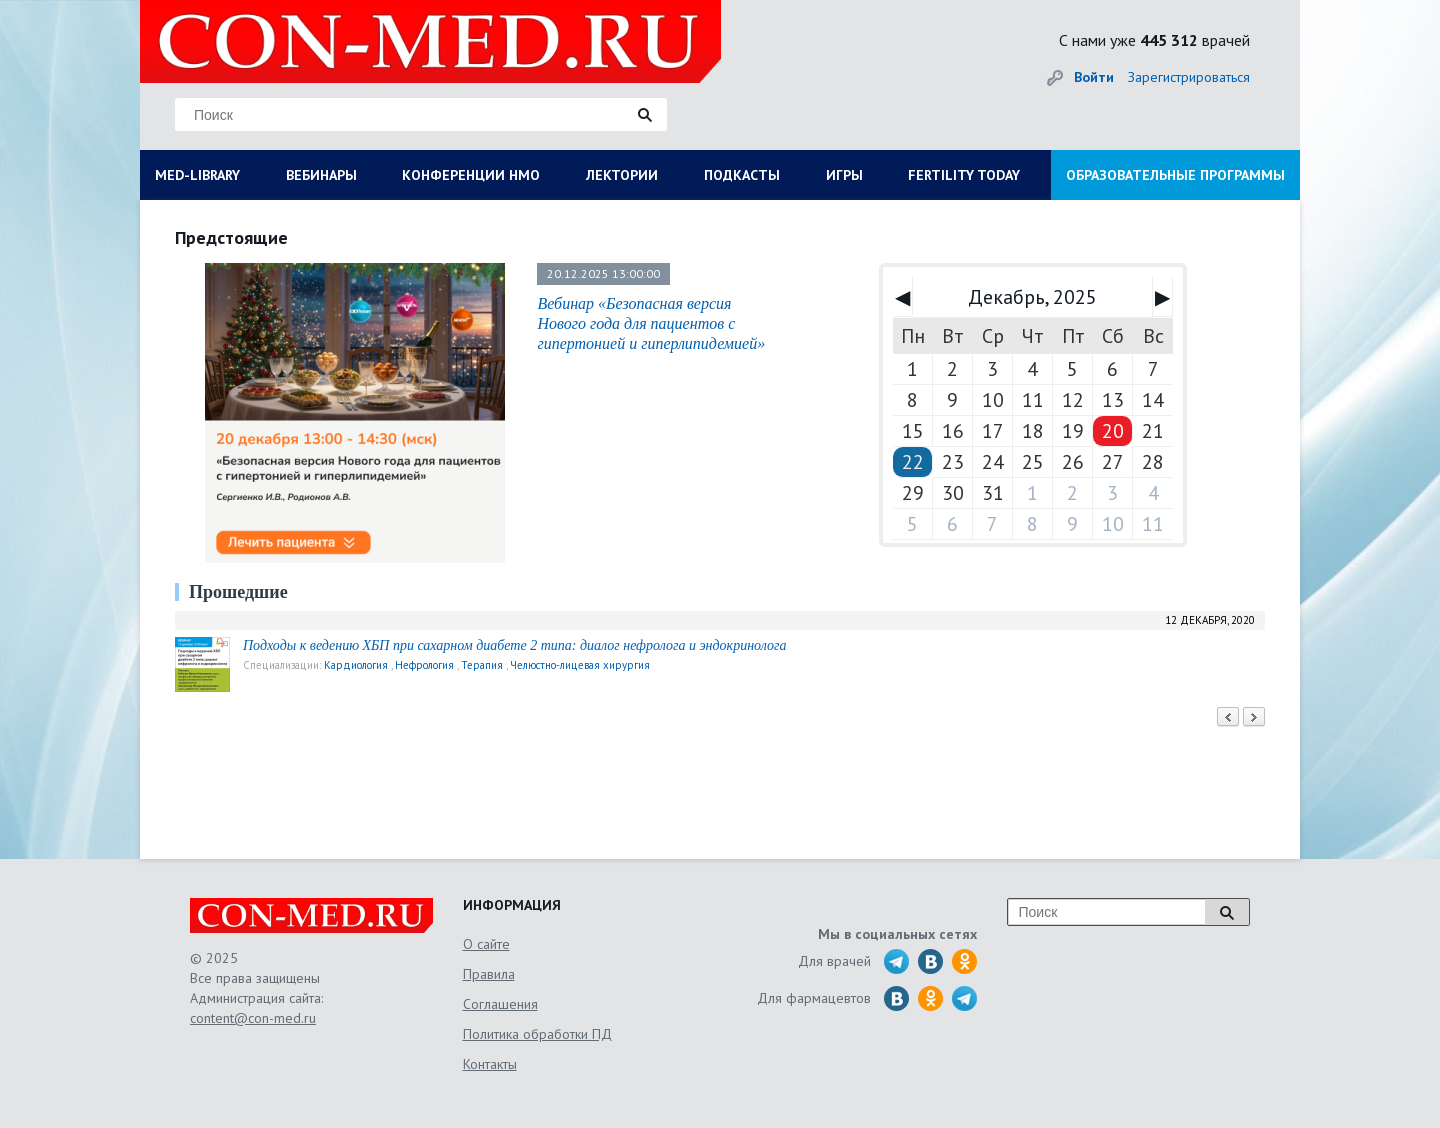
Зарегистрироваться (1189, 77)
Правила (489, 974)
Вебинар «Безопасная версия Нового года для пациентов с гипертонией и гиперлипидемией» (651, 323)
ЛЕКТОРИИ (622, 175)
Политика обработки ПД (537, 1034)
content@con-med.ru (253, 1018)
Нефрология (424, 665)
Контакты (490, 1064)
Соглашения (500, 1004)
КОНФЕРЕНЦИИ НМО (471, 175)
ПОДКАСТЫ (742, 175)
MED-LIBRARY (197, 175)
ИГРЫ (844, 175)
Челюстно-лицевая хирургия (580, 665)
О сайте (486, 944)
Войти (1094, 77)
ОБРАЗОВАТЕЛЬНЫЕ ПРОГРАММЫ (1175, 175)
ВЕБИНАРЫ (321, 175)
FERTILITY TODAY (964, 175)
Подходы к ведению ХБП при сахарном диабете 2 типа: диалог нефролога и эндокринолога (514, 645)
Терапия (482, 665)
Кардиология (356, 665)
